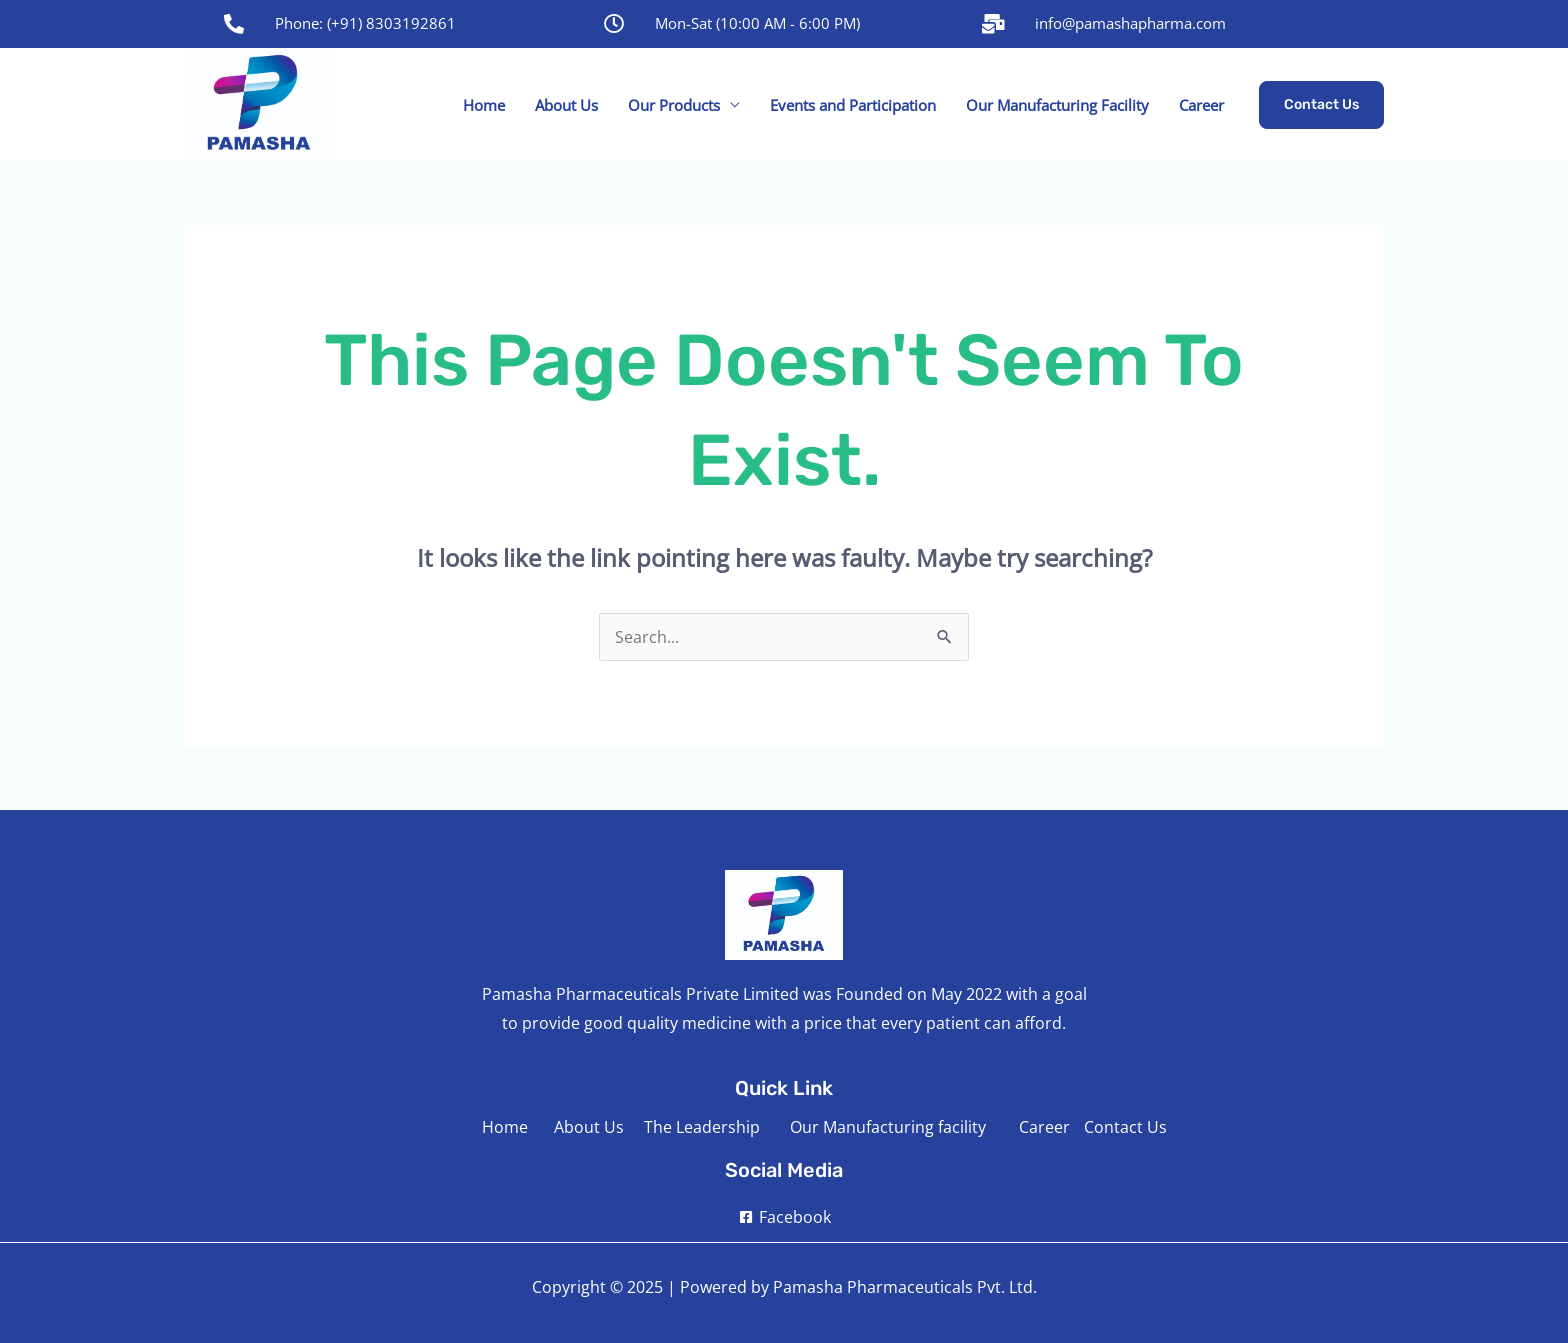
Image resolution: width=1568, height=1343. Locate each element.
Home (484, 105)
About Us (566, 105)
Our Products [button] (674, 105)
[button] (1321, 105)
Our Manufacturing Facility (1057, 105)
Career (1201, 105)
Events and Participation (853, 105)
